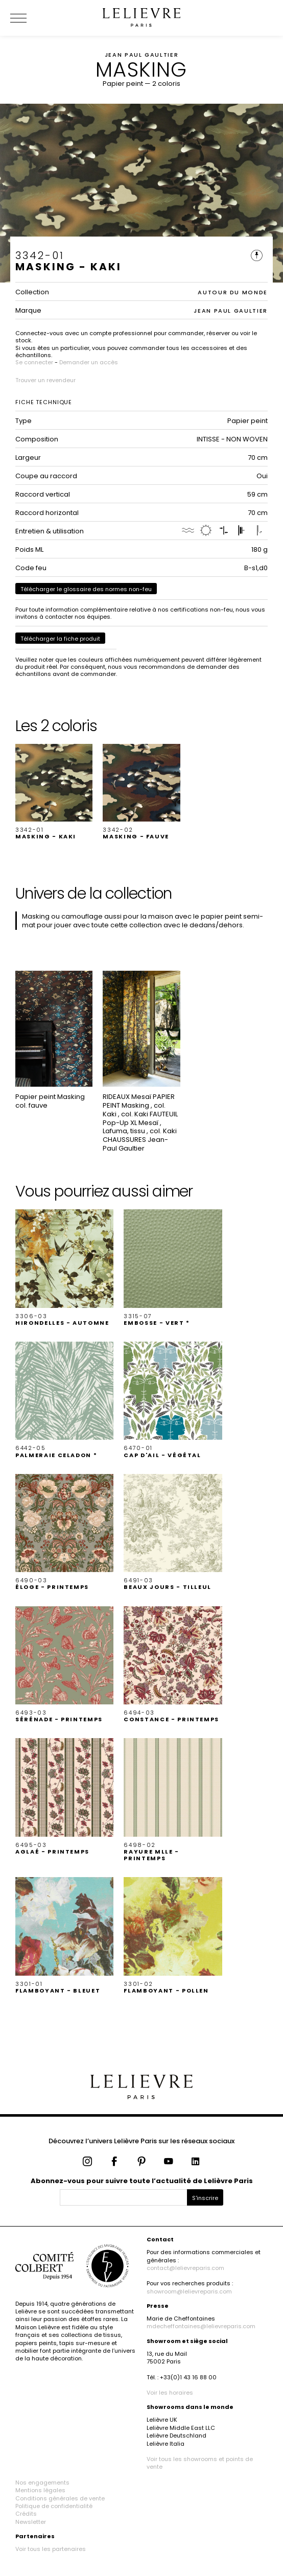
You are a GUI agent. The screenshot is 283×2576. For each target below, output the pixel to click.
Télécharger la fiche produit (60, 639)
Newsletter (30, 2522)
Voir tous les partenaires (50, 2549)
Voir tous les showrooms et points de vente (200, 2463)
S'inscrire (205, 2198)
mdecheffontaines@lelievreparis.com (201, 2326)
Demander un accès (88, 362)
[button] (53, 792)
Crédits (26, 2514)
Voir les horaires (170, 2392)
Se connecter (34, 362)
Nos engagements (42, 2482)
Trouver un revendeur (45, 380)
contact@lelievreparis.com (185, 2268)
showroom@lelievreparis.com (189, 2291)
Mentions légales (40, 2490)
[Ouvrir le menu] (30, 18)
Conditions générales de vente (60, 2498)
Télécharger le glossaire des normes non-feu (86, 589)
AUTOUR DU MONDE (233, 292)
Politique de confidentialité (53, 2506)
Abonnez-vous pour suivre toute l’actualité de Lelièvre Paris (142, 2180)
